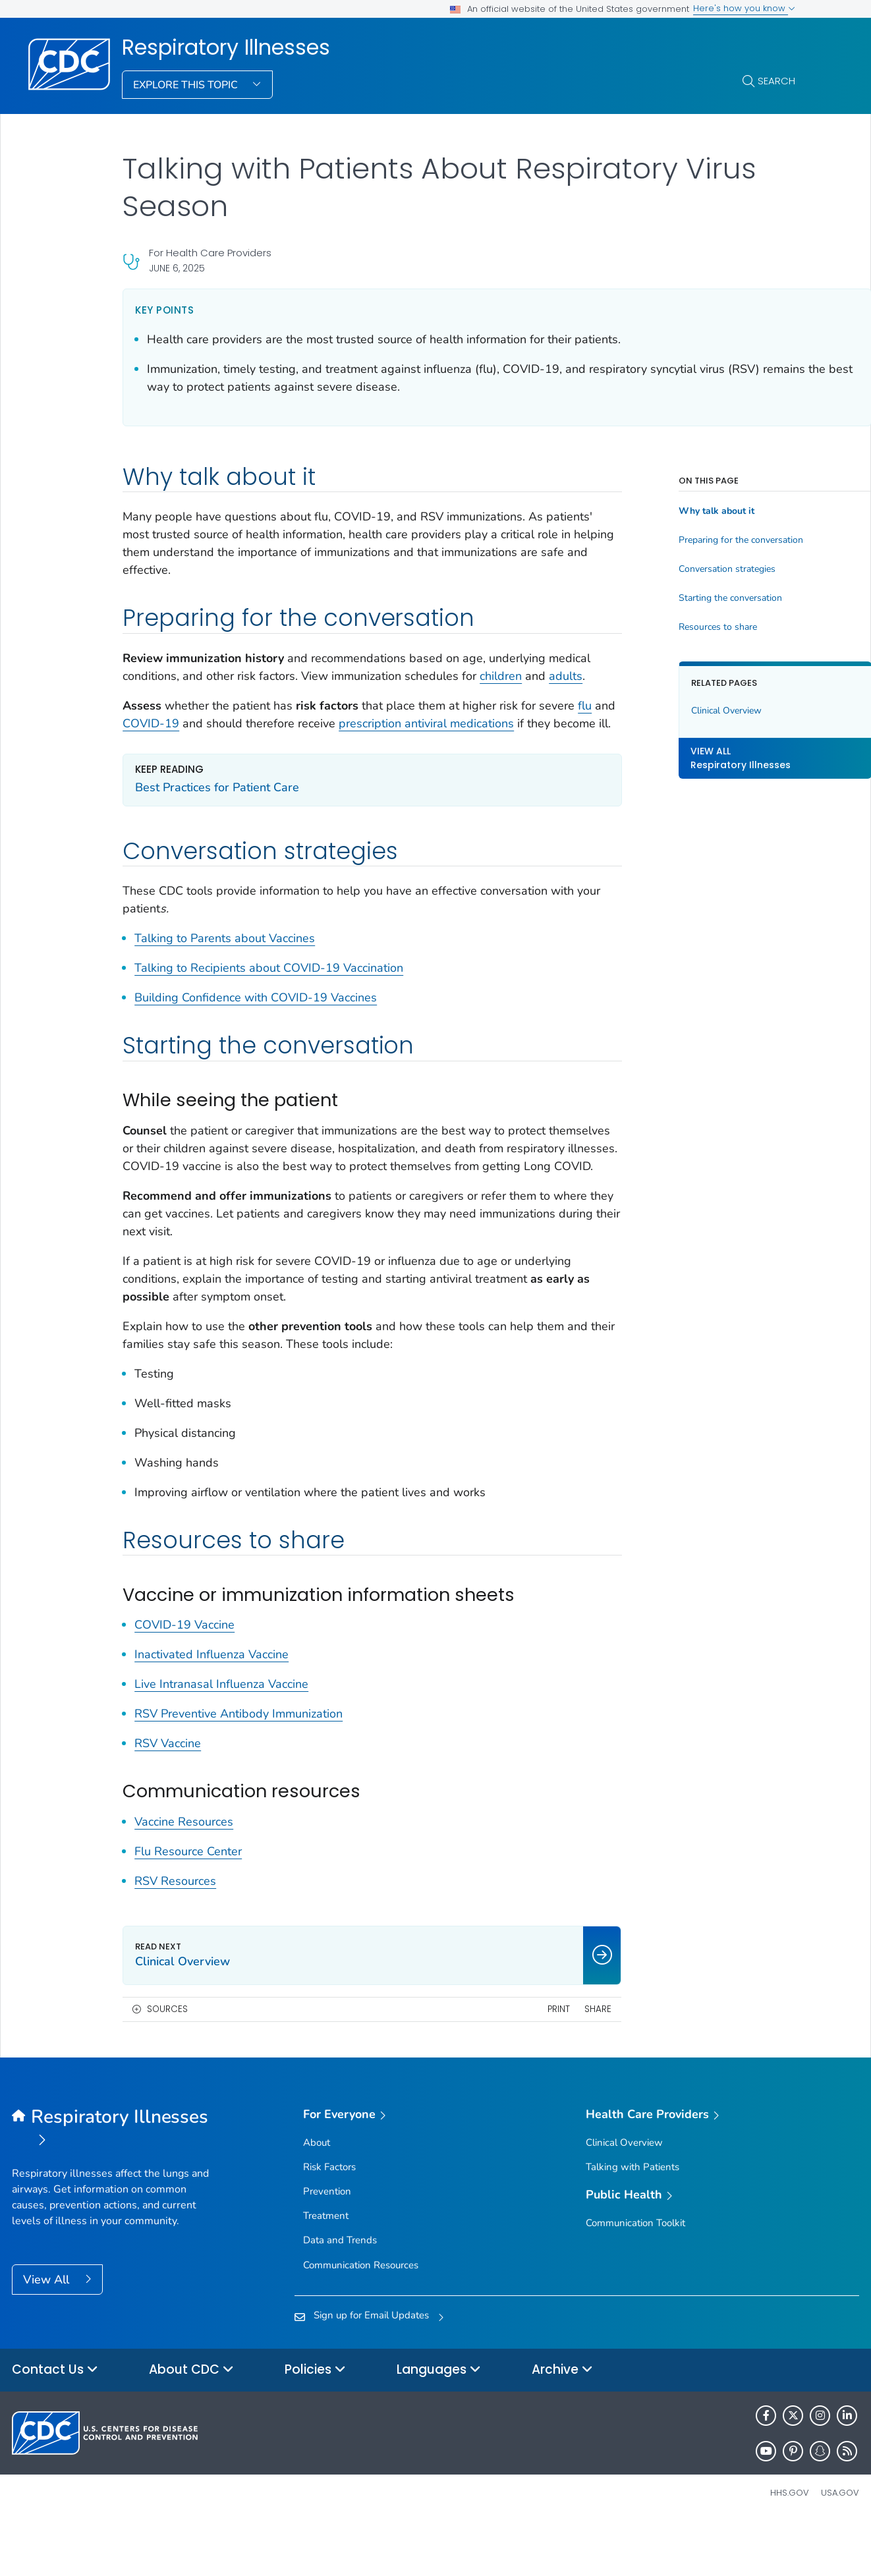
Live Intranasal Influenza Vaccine (221, 1737)
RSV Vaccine (167, 1797)
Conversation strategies (675, 569)
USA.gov (840, 2546)
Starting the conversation (679, 598)
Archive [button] (562, 2423)
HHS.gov (789, 2546)
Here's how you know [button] (744, 8)
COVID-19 (230, 741)
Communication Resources (360, 2318)
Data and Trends (340, 2293)
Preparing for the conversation (689, 540)
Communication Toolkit (635, 2276)
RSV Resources (175, 1934)
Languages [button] (439, 2423)
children (545, 676)
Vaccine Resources (183, 1875)
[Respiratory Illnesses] (118, 2182)
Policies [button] (315, 2423)
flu (168, 741)
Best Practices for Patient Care (217, 823)
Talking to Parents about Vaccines (224, 974)
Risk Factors (329, 2220)
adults (163, 694)
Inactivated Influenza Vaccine (211, 1708)
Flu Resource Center (188, 1905)
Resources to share (666, 627)
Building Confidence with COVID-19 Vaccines (255, 1033)
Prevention (327, 2244)
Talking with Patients (632, 2220)
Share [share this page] (547, 2062)
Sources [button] (167, 2062)
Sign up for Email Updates (371, 2368)
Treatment (326, 2269)
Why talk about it (665, 511)
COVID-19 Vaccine (184, 1678)
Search (776, 81)
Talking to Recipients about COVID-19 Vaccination (268, 1003)
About (316, 2195)
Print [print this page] (507, 2062)
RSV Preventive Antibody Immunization (238, 1767)
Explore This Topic (186, 85)
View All (47, 2333)
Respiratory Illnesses (226, 47)
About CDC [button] (191, 2423)
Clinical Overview (675, 710)
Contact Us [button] (55, 2423)
